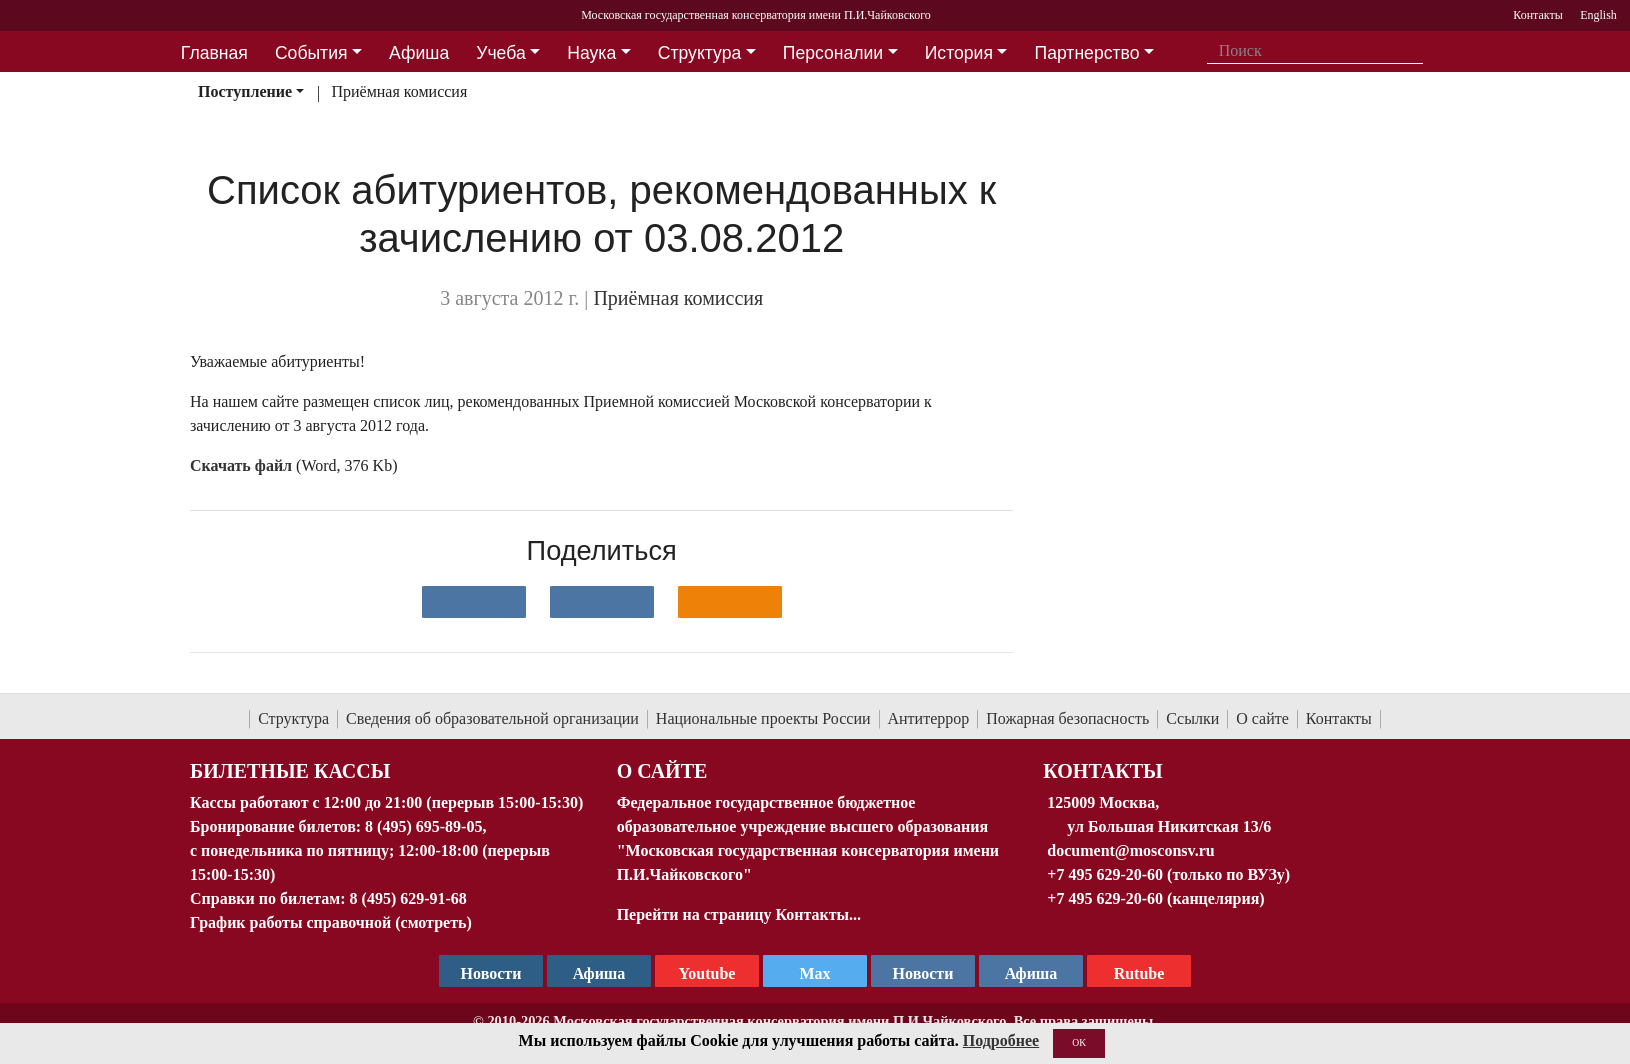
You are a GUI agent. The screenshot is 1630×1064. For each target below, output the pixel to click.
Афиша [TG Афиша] (599, 973)
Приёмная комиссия (399, 91)
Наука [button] (591, 53)
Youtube (707, 973)
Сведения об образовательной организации (492, 718)
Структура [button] (699, 53)
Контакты (1339, 718)
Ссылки (1192, 718)
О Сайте (662, 771)
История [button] (959, 53)
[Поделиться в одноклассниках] (730, 602)
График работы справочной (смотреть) (331, 922)
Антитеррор (929, 718)
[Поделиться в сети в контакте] (474, 602)
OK (1079, 1042)
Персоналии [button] (833, 53)
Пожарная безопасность (1067, 718)
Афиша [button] (419, 53)
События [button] (311, 53)
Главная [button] (214, 53)
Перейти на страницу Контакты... (739, 914)
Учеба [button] (500, 53)
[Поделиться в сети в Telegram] (602, 602)
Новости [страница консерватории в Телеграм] (491, 973)
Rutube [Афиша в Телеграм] (1139, 973)
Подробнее (1001, 1040)
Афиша (1031, 973)
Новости (923, 973)
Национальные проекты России (763, 718)
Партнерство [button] (1087, 53)
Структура (293, 718)
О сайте (1262, 718)
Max (814, 973)
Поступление (245, 91)
